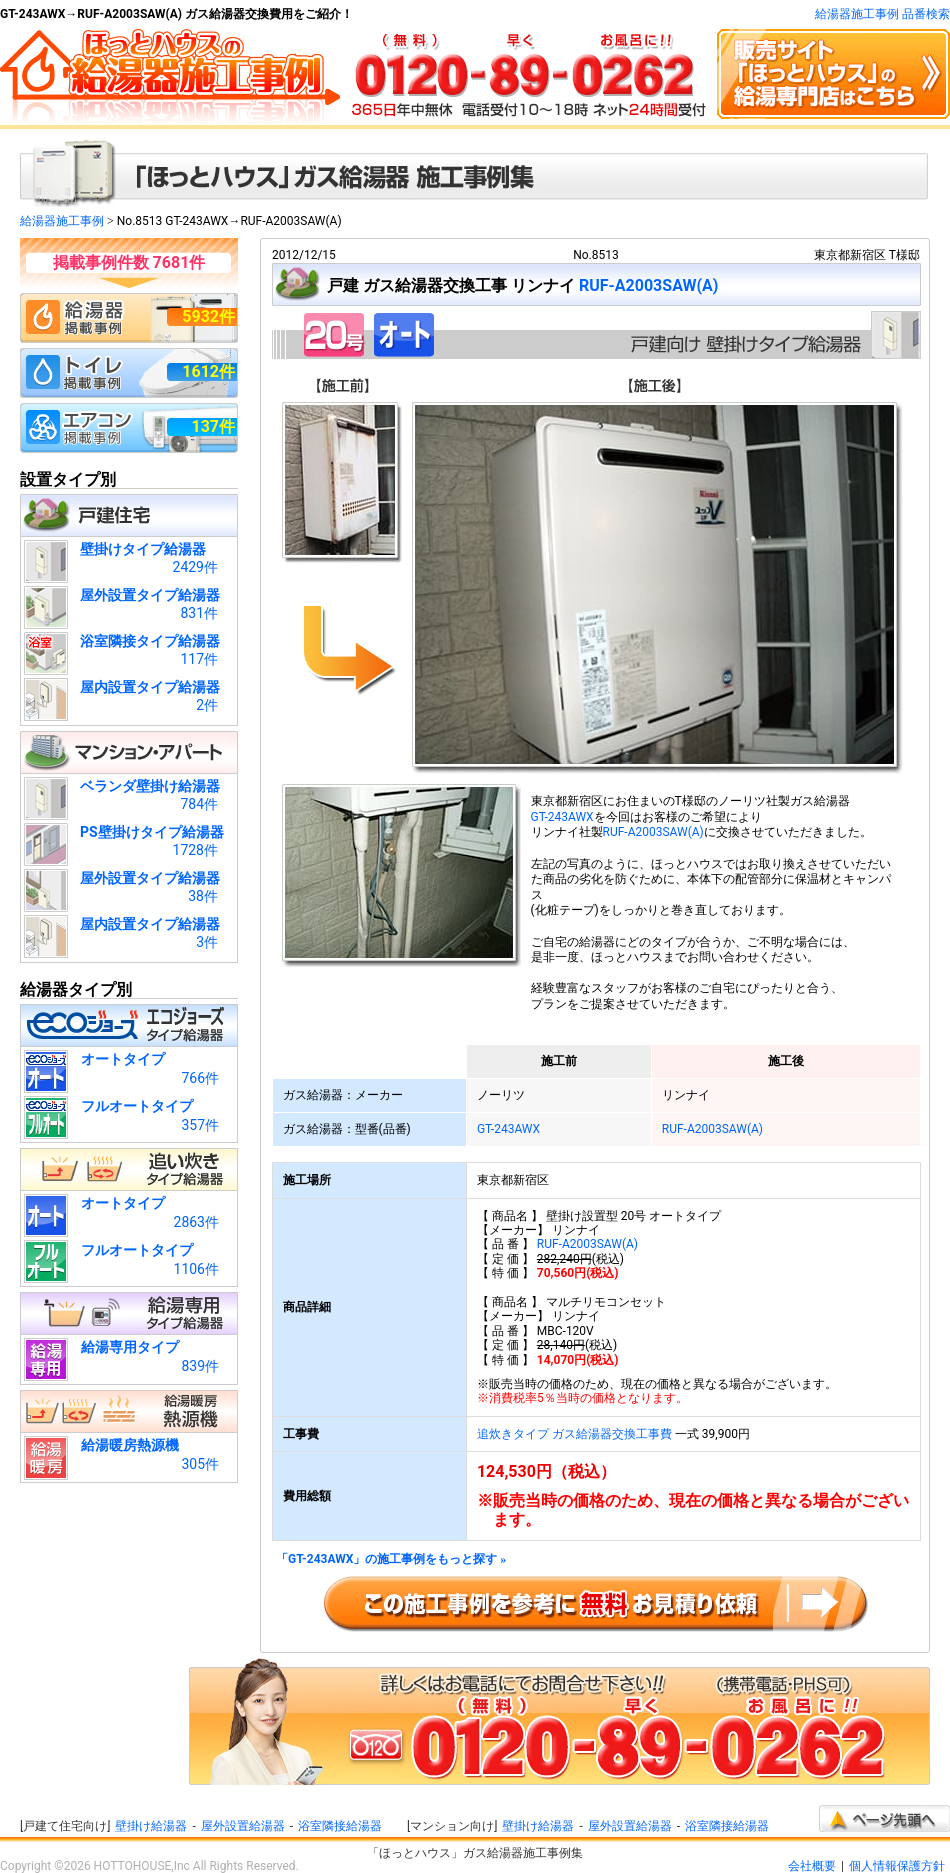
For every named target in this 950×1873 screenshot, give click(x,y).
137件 (213, 426)
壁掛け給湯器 (151, 1826)
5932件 (208, 316)
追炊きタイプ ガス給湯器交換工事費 (574, 1434)
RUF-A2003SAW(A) (649, 285)
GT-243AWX (562, 817)
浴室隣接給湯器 (340, 1826)
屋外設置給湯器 (243, 1826)
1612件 (208, 371)
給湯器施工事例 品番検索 (882, 14)
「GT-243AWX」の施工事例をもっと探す (391, 1559)
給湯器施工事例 (62, 221)
